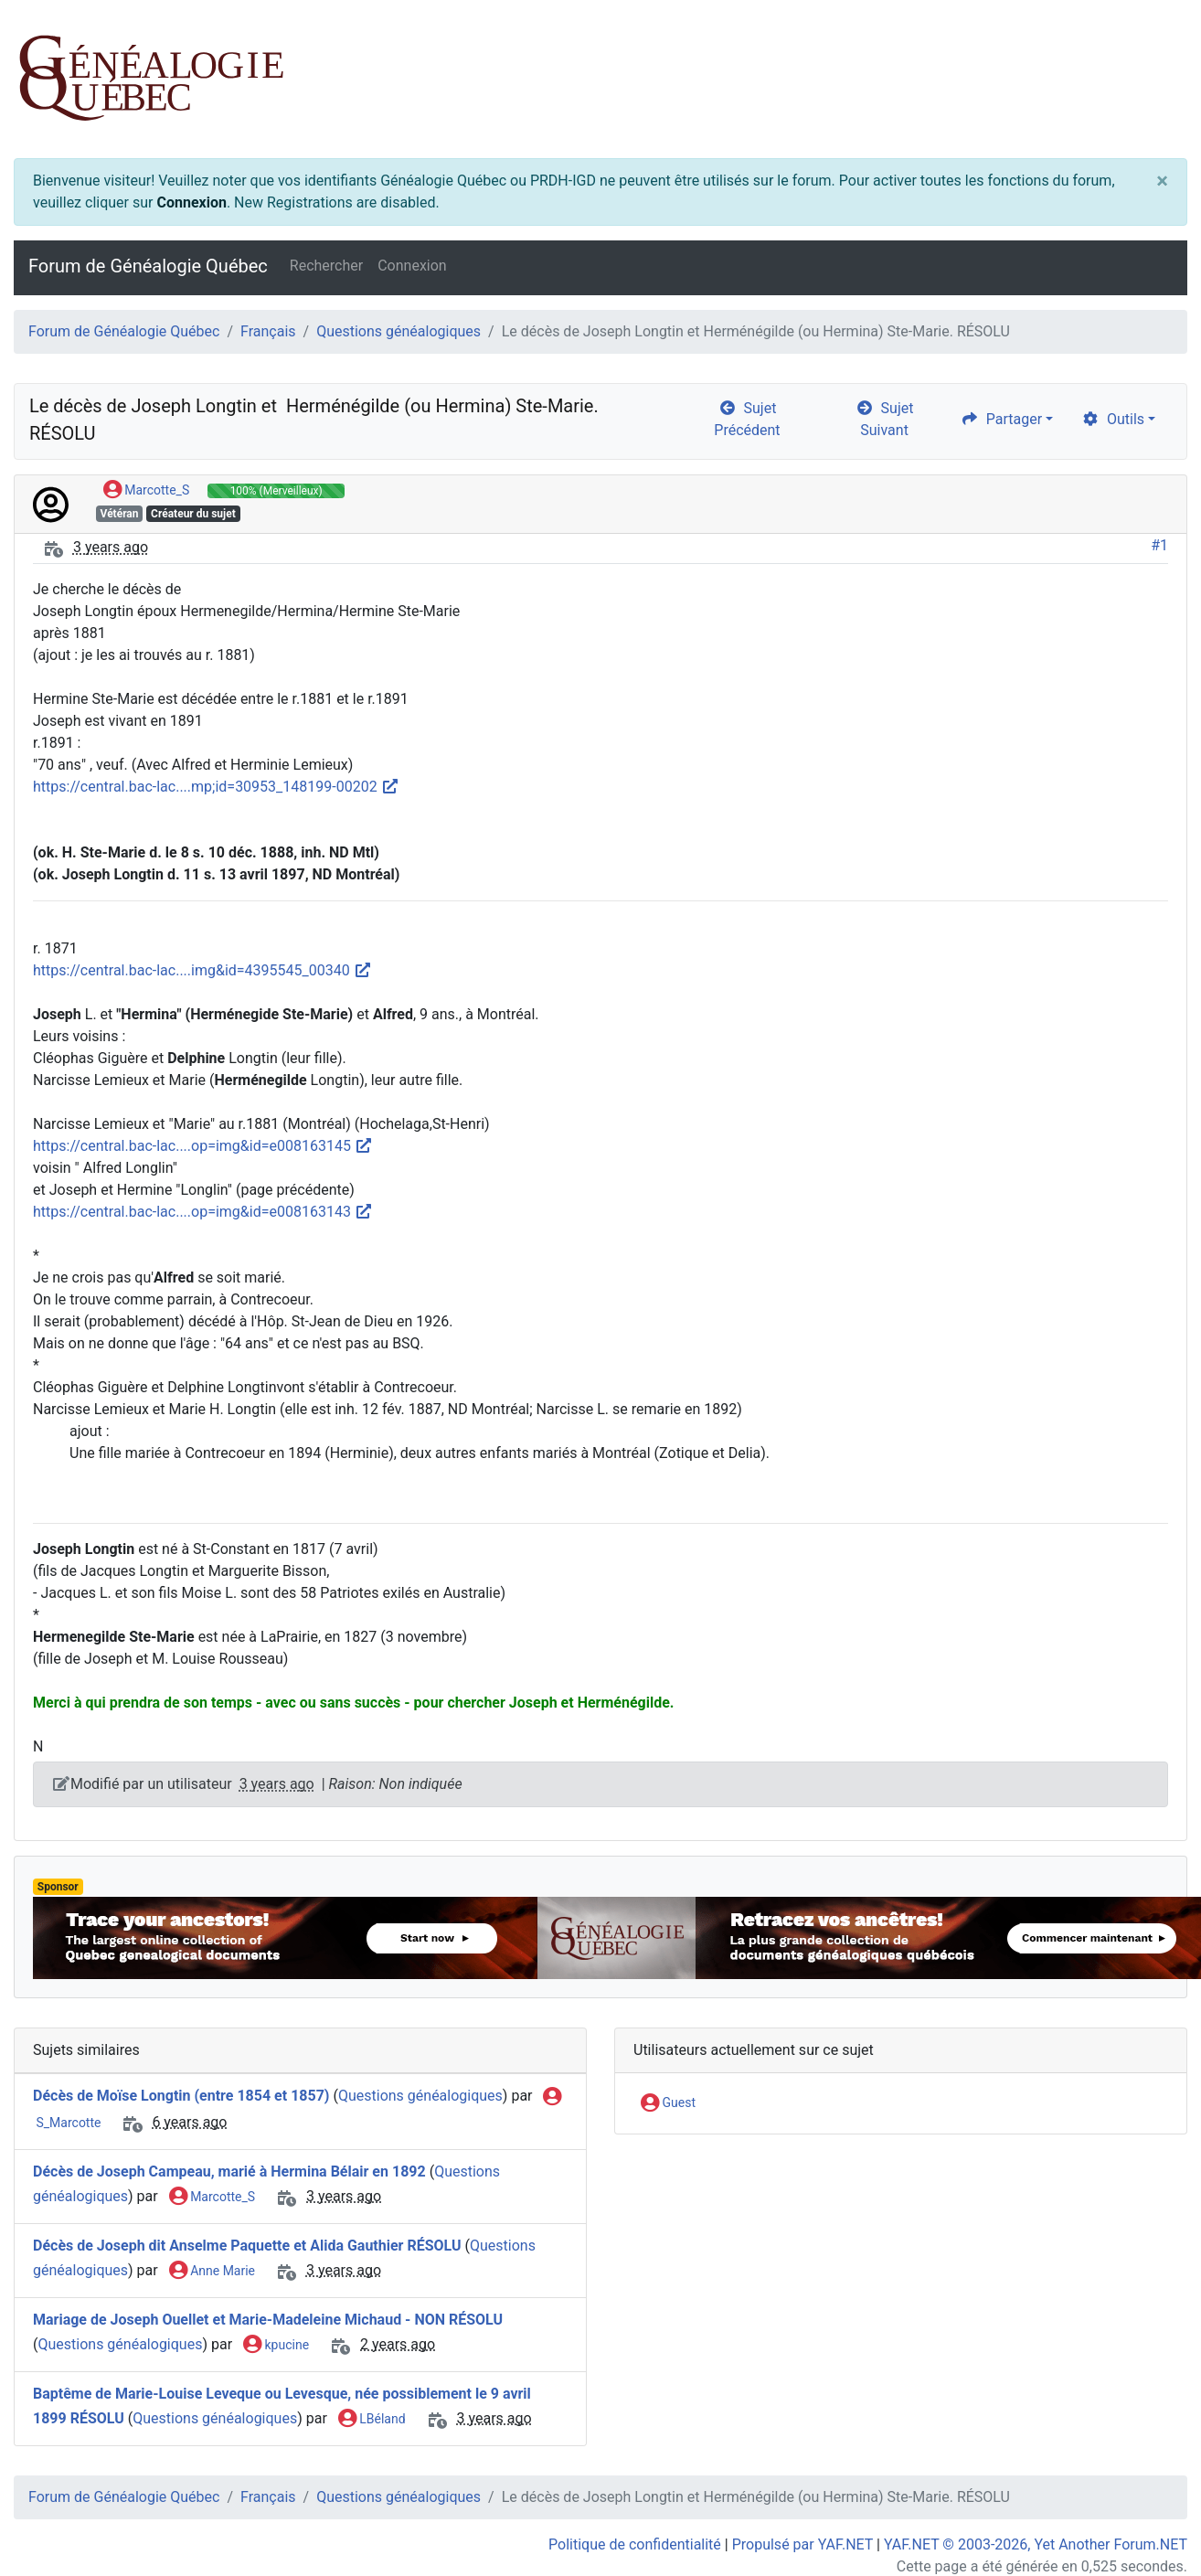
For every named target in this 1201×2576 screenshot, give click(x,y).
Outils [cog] (1112, 419)
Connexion (191, 202)
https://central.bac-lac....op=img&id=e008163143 (203, 1211)
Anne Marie (212, 2271)
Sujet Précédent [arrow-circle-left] (747, 419)
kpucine (276, 2345)
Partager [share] (1001, 419)
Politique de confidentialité (634, 2544)
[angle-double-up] (1151, 2518)
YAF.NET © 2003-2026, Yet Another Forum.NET (1035, 2544)
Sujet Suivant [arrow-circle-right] (885, 419)
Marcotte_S (146, 491)
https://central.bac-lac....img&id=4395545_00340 (202, 970)
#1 (1159, 545)
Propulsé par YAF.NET (802, 2544)
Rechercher (326, 265)
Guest (668, 2103)
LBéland (372, 2419)
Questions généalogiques (398, 331)
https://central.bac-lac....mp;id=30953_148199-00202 (216, 786)
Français (268, 331)
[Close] (1162, 181)
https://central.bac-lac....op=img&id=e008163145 (203, 1146)
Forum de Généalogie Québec (148, 266)
